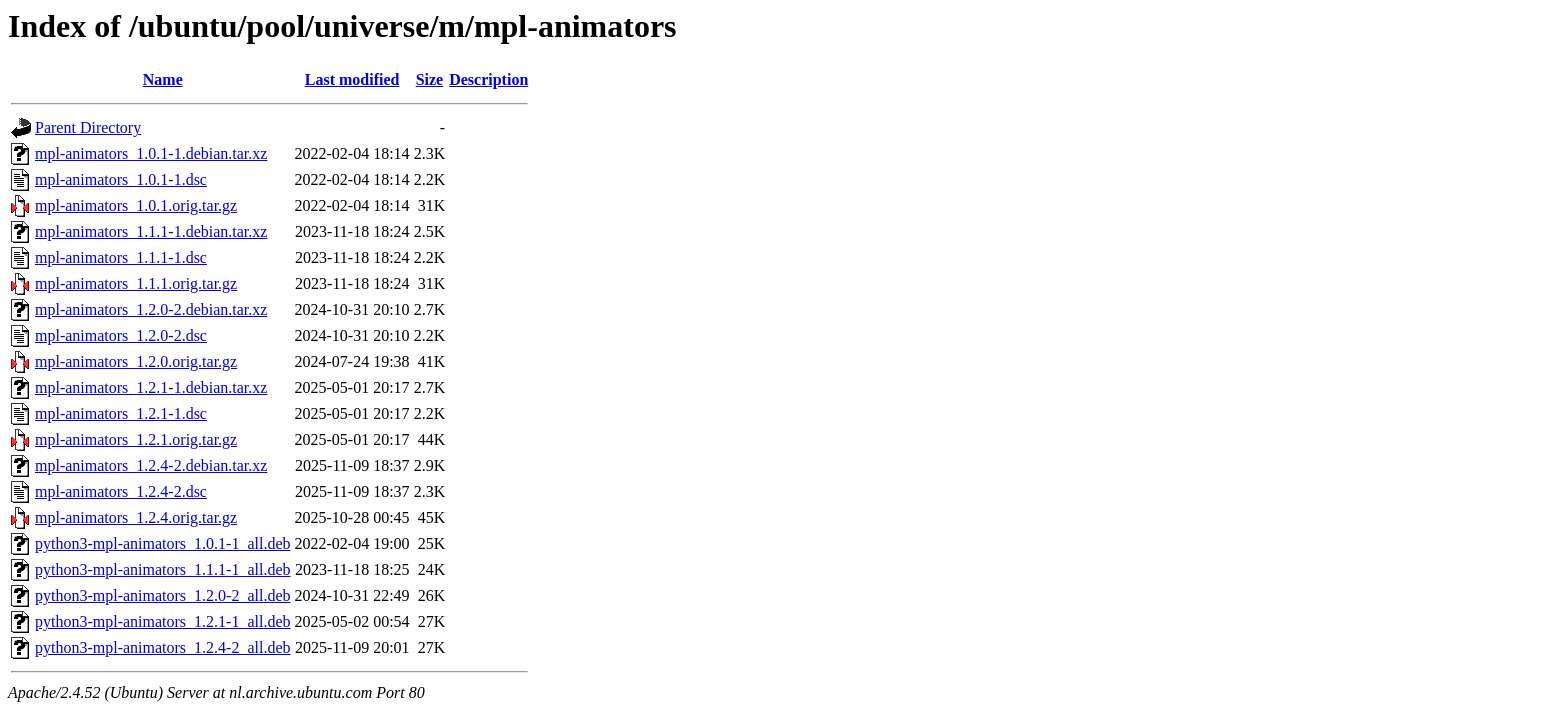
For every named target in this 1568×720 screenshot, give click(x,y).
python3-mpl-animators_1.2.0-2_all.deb (163, 595)
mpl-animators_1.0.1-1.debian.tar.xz (151, 153)
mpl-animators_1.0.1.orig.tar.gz (136, 205)
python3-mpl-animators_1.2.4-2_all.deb (163, 647)
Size (430, 79)
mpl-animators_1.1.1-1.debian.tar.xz (151, 231)
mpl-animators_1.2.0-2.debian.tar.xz (151, 309)
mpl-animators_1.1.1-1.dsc (121, 257)
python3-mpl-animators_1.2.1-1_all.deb (163, 621)
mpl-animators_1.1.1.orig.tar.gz (136, 283)
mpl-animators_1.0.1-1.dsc (121, 179)
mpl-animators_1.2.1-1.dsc (121, 413)
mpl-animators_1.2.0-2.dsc (121, 335)
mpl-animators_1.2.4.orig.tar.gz (136, 517)
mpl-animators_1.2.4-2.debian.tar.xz (151, 465)
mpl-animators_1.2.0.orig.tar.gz (136, 361)
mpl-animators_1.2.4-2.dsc (121, 491)
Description (488, 79)
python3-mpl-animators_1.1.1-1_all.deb (163, 569)
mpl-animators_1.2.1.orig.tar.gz (136, 439)
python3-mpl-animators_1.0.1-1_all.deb (163, 543)
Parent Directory (88, 127)
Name (163, 79)
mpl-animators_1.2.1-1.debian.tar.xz (151, 387)
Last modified (352, 79)
